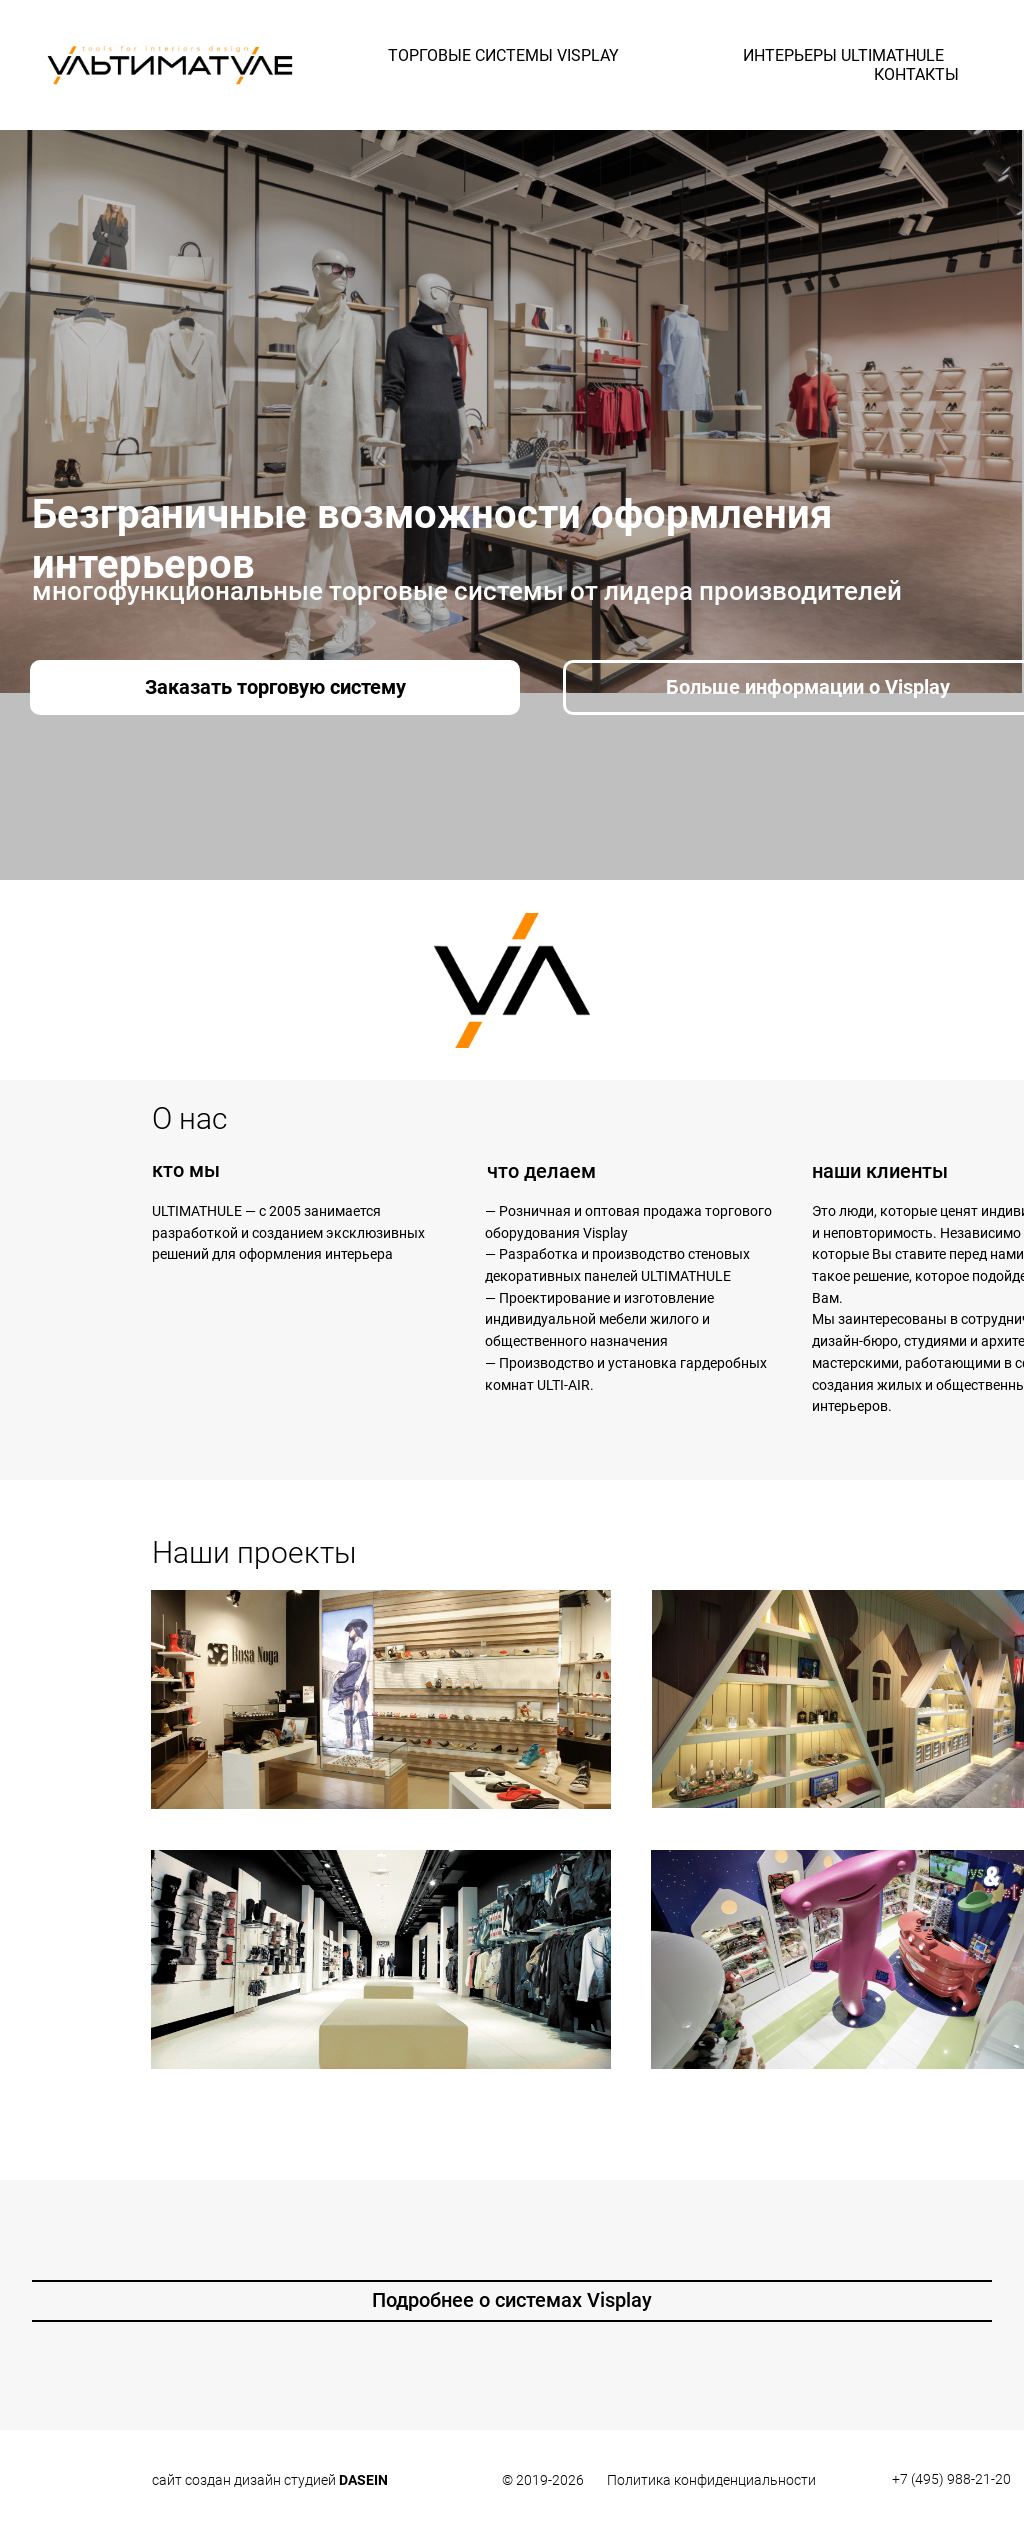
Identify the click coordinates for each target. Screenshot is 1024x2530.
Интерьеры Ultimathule (843, 55)
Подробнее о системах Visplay (512, 2300)
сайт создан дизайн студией (270, 2480)
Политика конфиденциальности (711, 2480)
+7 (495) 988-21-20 (951, 2479)
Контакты (916, 74)
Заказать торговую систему (275, 687)
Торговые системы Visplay (503, 55)
